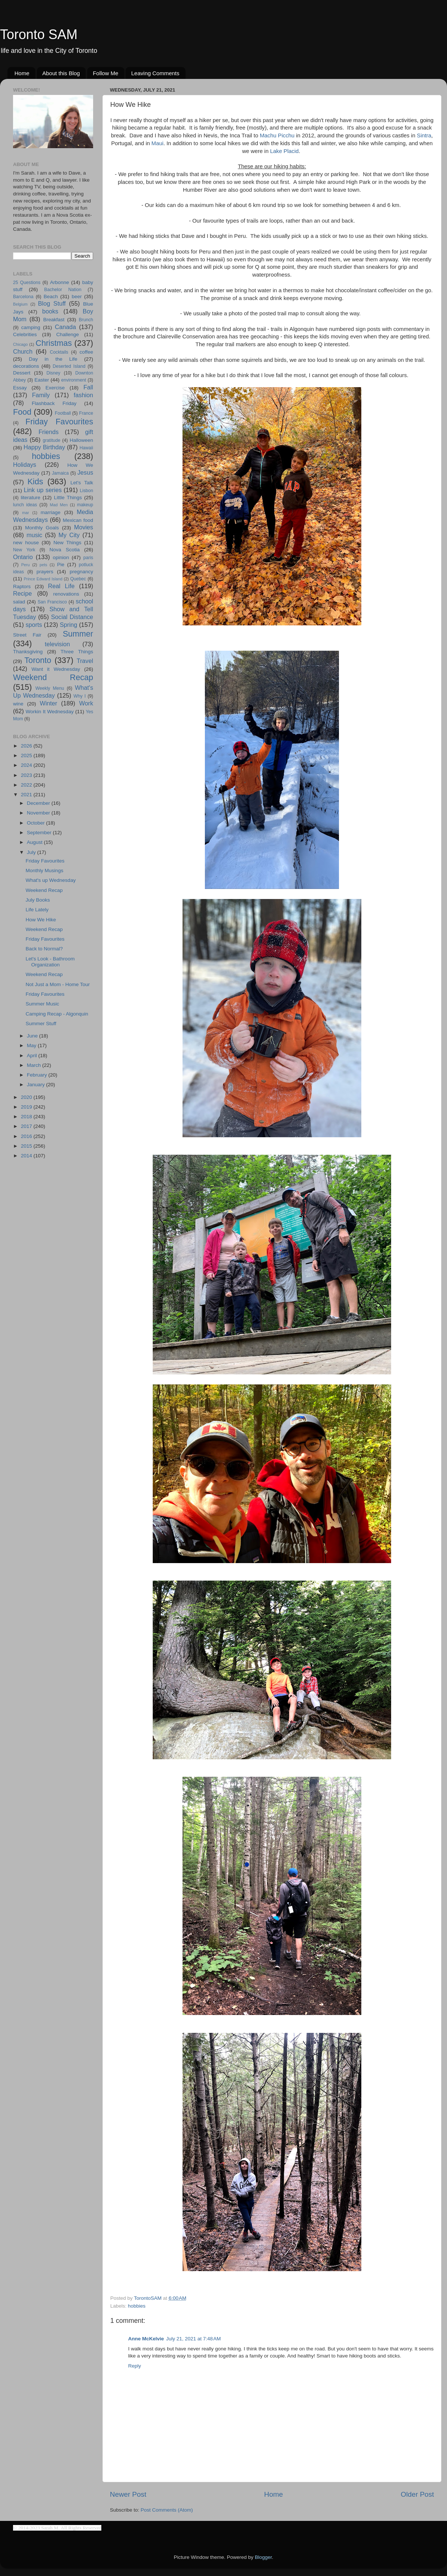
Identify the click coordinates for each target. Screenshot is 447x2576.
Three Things (77, 651)
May (32, 1045)
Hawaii (86, 447)
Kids (35, 481)
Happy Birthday (44, 447)
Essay (20, 387)
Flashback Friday (54, 403)
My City (69, 535)
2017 (27, 1126)
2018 (27, 1116)
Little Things (68, 497)
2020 (27, 1097)
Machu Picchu (277, 135)
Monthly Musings (44, 870)
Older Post (417, 2494)
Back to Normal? (44, 948)
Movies (83, 527)
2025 (27, 755)
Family (41, 395)
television (57, 644)
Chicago (20, 344)
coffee (86, 352)
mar (25, 512)
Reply (134, 2366)
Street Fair (27, 635)
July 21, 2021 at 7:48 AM (193, 2338)
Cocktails (59, 352)
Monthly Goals (42, 527)
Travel (85, 660)
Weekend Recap (53, 677)
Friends (48, 431)
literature (31, 497)
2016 (27, 1136)
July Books (38, 900)
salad (19, 602)
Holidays (24, 464)
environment (73, 380)
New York (24, 549)
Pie (60, 564)
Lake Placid (284, 151)
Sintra (424, 135)
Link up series (43, 490)
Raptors (22, 586)
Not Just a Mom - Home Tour (58, 984)
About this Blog (61, 73)
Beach (51, 296)
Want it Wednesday (55, 669)
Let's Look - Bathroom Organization (50, 961)
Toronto (38, 660)
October (36, 823)
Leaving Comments (155, 73)
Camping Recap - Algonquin (57, 1014)
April (32, 1055)
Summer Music (42, 1004)
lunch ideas (25, 504)
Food (22, 412)
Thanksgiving (28, 651)
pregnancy (81, 571)
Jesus (85, 472)
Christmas (54, 343)
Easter (41, 380)
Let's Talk (81, 482)
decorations (26, 366)
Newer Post (128, 2494)
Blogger (263, 2557)
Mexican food (78, 520)
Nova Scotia (65, 549)
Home (22, 73)
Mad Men (59, 505)
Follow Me (105, 73)
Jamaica (60, 473)
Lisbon (86, 490)
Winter (48, 703)
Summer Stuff (41, 1023)
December (39, 803)
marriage (50, 512)
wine (18, 704)
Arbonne (59, 282)
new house (26, 542)
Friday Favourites (59, 421)
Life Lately (37, 909)
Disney (53, 373)
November (39, 813)
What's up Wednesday (51, 880)
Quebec (78, 578)
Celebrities (25, 334)
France (86, 413)
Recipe (22, 593)
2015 (27, 1146)
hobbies (136, 2306)
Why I (79, 696)
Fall (88, 387)
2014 (27, 1155)
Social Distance (72, 616)
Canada (65, 326)
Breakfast (53, 319)
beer (77, 296)
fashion (83, 395)
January (36, 1084)
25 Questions (27, 282)
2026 (27, 746)
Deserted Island (69, 366)
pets (43, 564)
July (32, 852)
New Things (67, 542)
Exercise (55, 387)
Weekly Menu (49, 688)
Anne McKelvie (146, 2338)
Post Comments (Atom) (167, 2510)
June (33, 1036)
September (40, 832)
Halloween (81, 440)
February (37, 1075)
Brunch (86, 319)
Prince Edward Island (43, 579)
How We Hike (41, 919)
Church (22, 351)
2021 (27, 794)
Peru (25, 564)
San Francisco (52, 602)
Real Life (61, 586)
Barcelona (23, 296)
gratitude (51, 440)
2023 (27, 775)
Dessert (22, 373)
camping (30, 327)
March (34, 1065)
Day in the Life (53, 359)
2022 (27, 785)
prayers (45, 571)
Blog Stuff (52, 303)
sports (34, 624)
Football (63, 413)
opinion (61, 557)
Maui (158, 143)
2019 (27, 1107)
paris (88, 557)
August (35, 842)
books (50, 311)
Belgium (20, 304)
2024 (27, 765)
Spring (68, 624)
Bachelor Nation (63, 289)
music (34, 535)
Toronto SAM (38, 34)
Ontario (23, 557)
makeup (85, 504)
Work (86, 703)
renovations (66, 594)
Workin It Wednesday (50, 711)
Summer (78, 633)
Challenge (67, 334)
